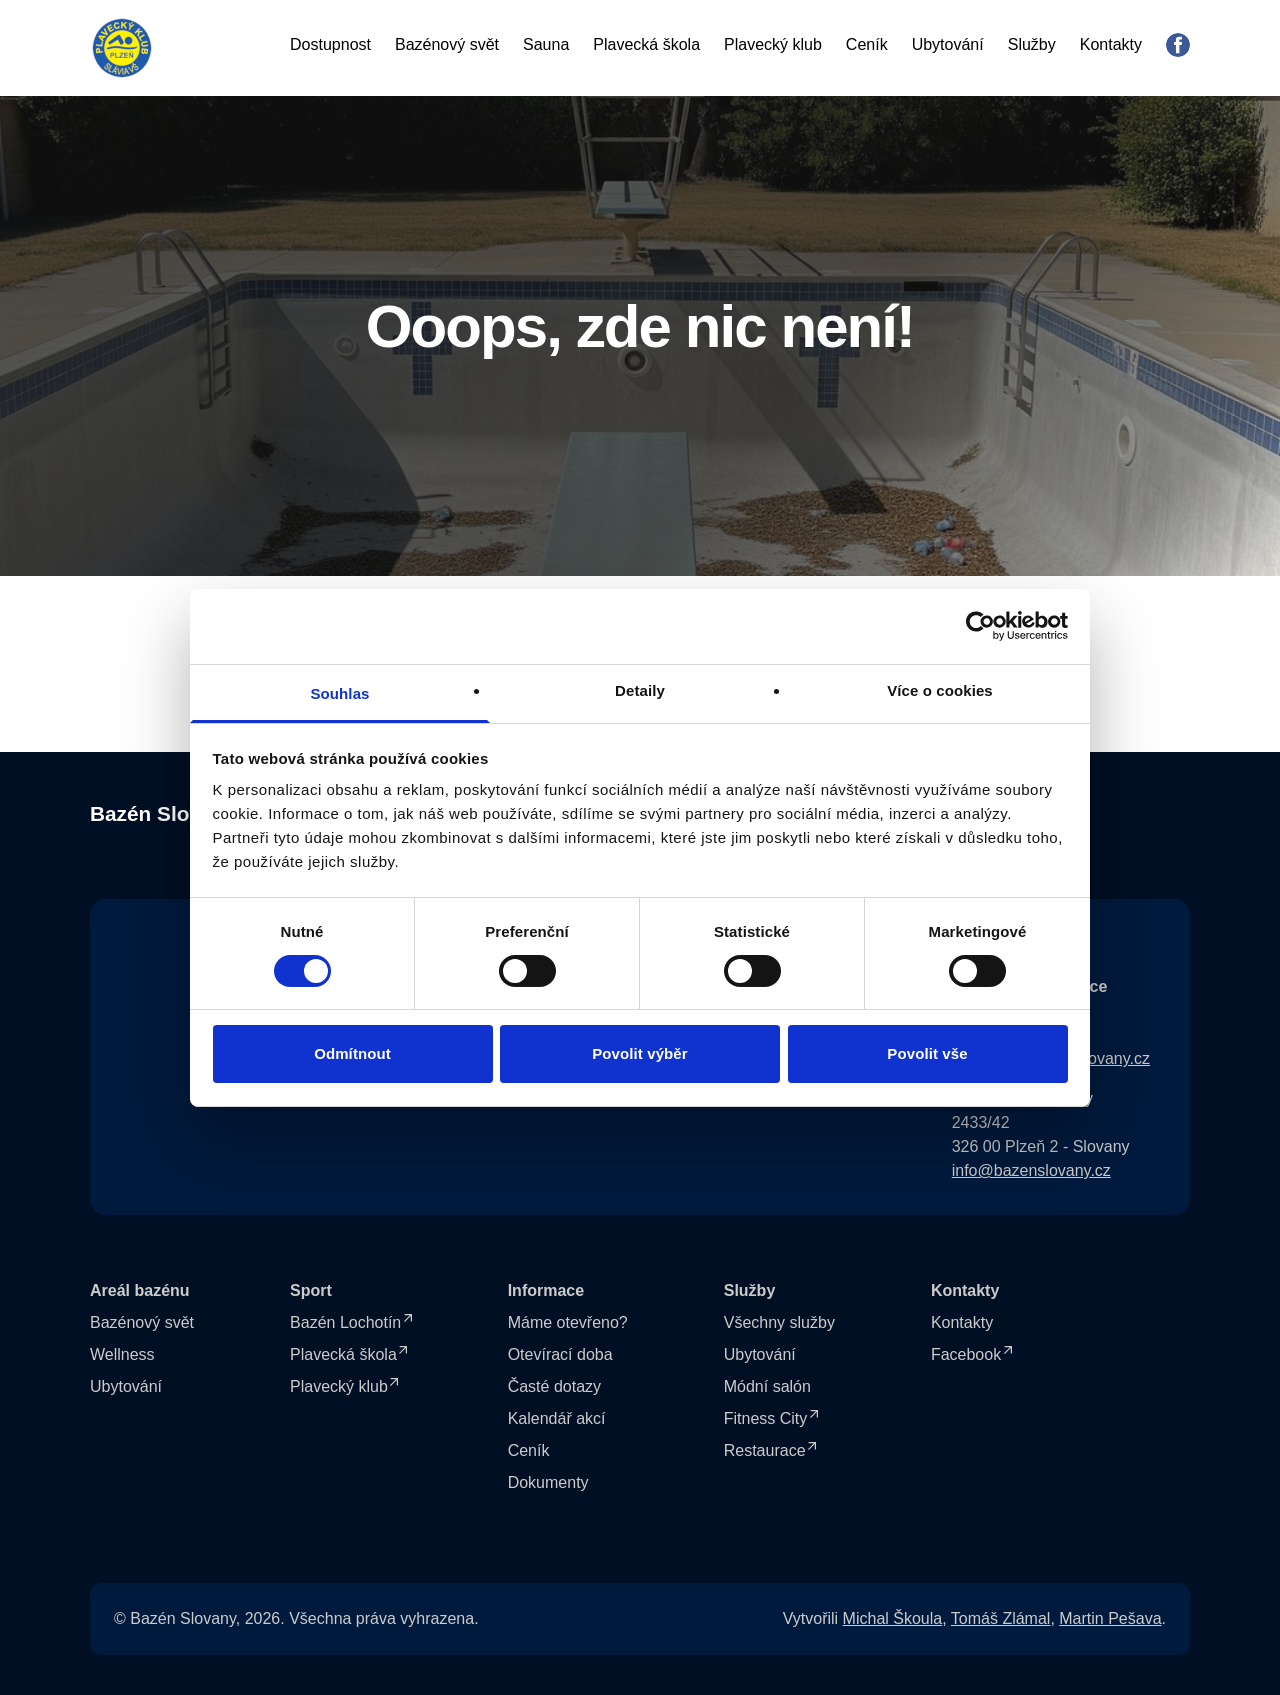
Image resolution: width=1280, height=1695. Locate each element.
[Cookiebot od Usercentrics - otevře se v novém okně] (980, 626)
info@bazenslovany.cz (1031, 1170)
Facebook (966, 1354)
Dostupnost (330, 44)
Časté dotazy (554, 1386)
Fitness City (766, 1418)
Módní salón (767, 1386)
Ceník (867, 44)
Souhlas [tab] (339, 692)
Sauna (546, 44)
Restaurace (765, 1450)
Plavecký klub (773, 44)
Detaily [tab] (640, 689)
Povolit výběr (640, 1053)
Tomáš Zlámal (1001, 1618)
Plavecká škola (646, 44)
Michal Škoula (893, 1618)
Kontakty (1111, 44)
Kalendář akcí (557, 1418)
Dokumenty (548, 1482)
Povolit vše (927, 1053)
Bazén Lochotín (345, 1322)
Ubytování (948, 44)
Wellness (122, 1354)
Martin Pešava (1110, 1618)
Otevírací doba (560, 1354)
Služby (1032, 44)
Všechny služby (779, 1322)
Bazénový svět (447, 44)
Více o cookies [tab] (940, 689)
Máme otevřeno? (568, 1322)
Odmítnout (352, 1053)
